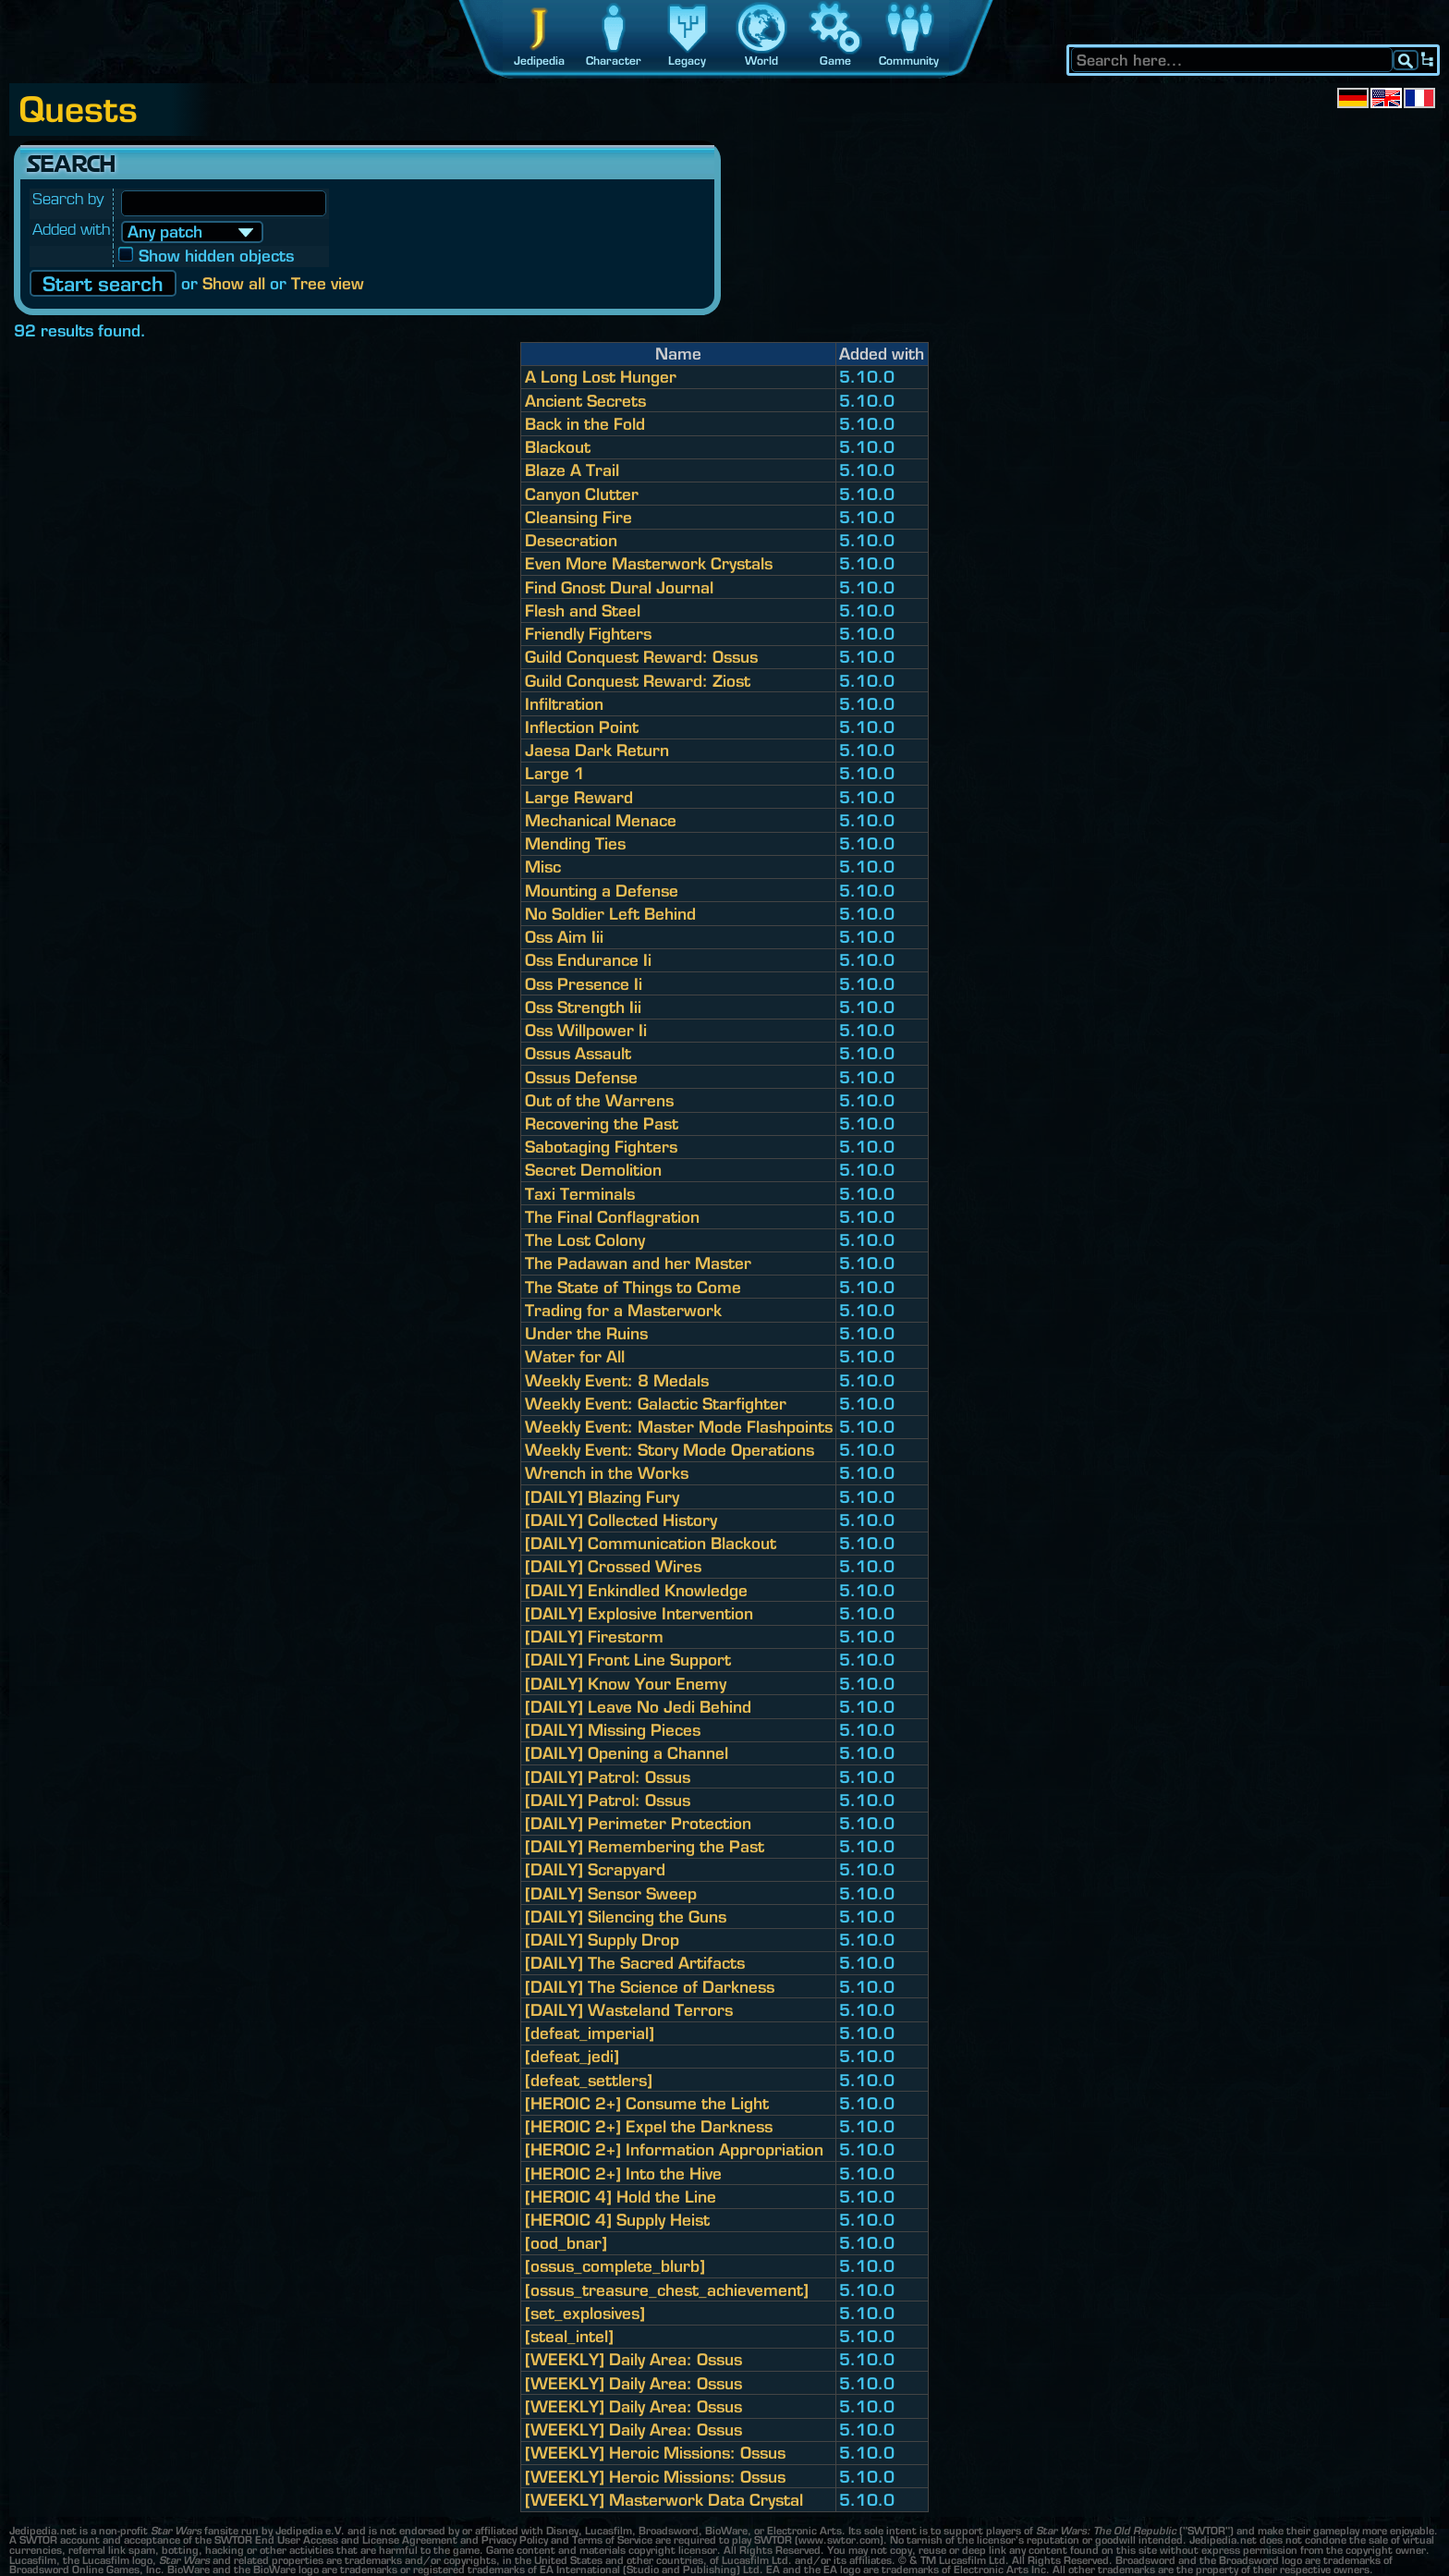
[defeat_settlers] (588, 2080)
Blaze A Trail (572, 470)
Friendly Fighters (588, 633)
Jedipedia (539, 60)
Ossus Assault (578, 1053)
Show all (233, 283)
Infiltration (564, 704)
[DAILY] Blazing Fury (602, 1497)
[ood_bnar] (566, 2242)
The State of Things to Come (633, 1287)
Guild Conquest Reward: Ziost (637, 680)
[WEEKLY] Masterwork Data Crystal (664, 2499)
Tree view (327, 283)
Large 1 (555, 773)
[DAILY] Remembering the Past (644, 1846)
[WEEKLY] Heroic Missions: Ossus (655, 2452)
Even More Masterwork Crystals (649, 563)
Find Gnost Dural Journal (619, 587)
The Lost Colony (585, 1240)
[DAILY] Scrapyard (595, 1869)
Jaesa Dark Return (597, 750)
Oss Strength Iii (583, 1007)
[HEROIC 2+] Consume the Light (647, 2103)
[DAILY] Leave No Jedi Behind (638, 1706)
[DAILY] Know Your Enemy (625, 1683)
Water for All (575, 1356)
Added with (71, 228)
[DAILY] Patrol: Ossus (607, 1777)
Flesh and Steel (582, 610)
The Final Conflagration (612, 1217)
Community (909, 60)
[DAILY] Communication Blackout (650, 1543)
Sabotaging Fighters (601, 1146)
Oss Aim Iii (564, 936)
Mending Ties (575, 843)
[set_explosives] (585, 2313)
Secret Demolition (593, 1169)
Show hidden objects (207, 255)
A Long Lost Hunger (600, 376)
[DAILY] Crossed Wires (613, 1566)
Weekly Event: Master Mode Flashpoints (679, 1426)
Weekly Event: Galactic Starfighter (655, 1403)
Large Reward (579, 797)
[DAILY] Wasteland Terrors (629, 2010)
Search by (68, 198)
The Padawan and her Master (638, 1263)
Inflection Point (582, 727)
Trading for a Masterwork (623, 1310)
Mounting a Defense (601, 890)
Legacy (687, 60)
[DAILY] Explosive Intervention (639, 1613)
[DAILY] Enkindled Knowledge (636, 1590)
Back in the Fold (585, 423)
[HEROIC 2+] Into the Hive (623, 2173)
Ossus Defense (581, 1077)
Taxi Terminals (580, 1193)
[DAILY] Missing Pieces (612, 1730)
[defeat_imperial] (589, 2033)
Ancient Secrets (585, 400)
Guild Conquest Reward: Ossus (641, 656)
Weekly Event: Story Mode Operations (669, 1449)
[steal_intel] (569, 2336)
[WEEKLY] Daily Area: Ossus (633, 2359)
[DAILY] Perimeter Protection (638, 1823)
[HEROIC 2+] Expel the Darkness (649, 2126)
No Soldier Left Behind (610, 913)
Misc (543, 866)
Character (613, 60)
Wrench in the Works (606, 1473)
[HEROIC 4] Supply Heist (617, 2219)
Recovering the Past (601, 1123)
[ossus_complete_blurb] (615, 2266)
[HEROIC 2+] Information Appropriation (674, 2149)
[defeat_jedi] (572, 2056)
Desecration (571, 540)
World (761, 60)
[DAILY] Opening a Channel (626, 1753)
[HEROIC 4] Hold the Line (620, 2196)
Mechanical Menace (600, 820)
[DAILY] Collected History (621, 1520)
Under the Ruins (586, 1333)
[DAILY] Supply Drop (602, 1939)
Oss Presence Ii (583, 984)
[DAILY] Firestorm (594, 1636)
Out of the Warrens (599, 1100)
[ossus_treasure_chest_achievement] (667, 2290)
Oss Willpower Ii (586, 1030)
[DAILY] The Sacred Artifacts (635, 1962)
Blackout (558, 447)
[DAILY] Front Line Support (628, 1659)
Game (835, 60)
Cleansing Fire (578, 517)
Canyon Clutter (582, 494)
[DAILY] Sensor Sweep (611, 1893)
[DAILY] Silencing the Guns (625, 1916)
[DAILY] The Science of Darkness (649, 1986)
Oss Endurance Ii (588, 960)
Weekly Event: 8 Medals (617, 1380)
